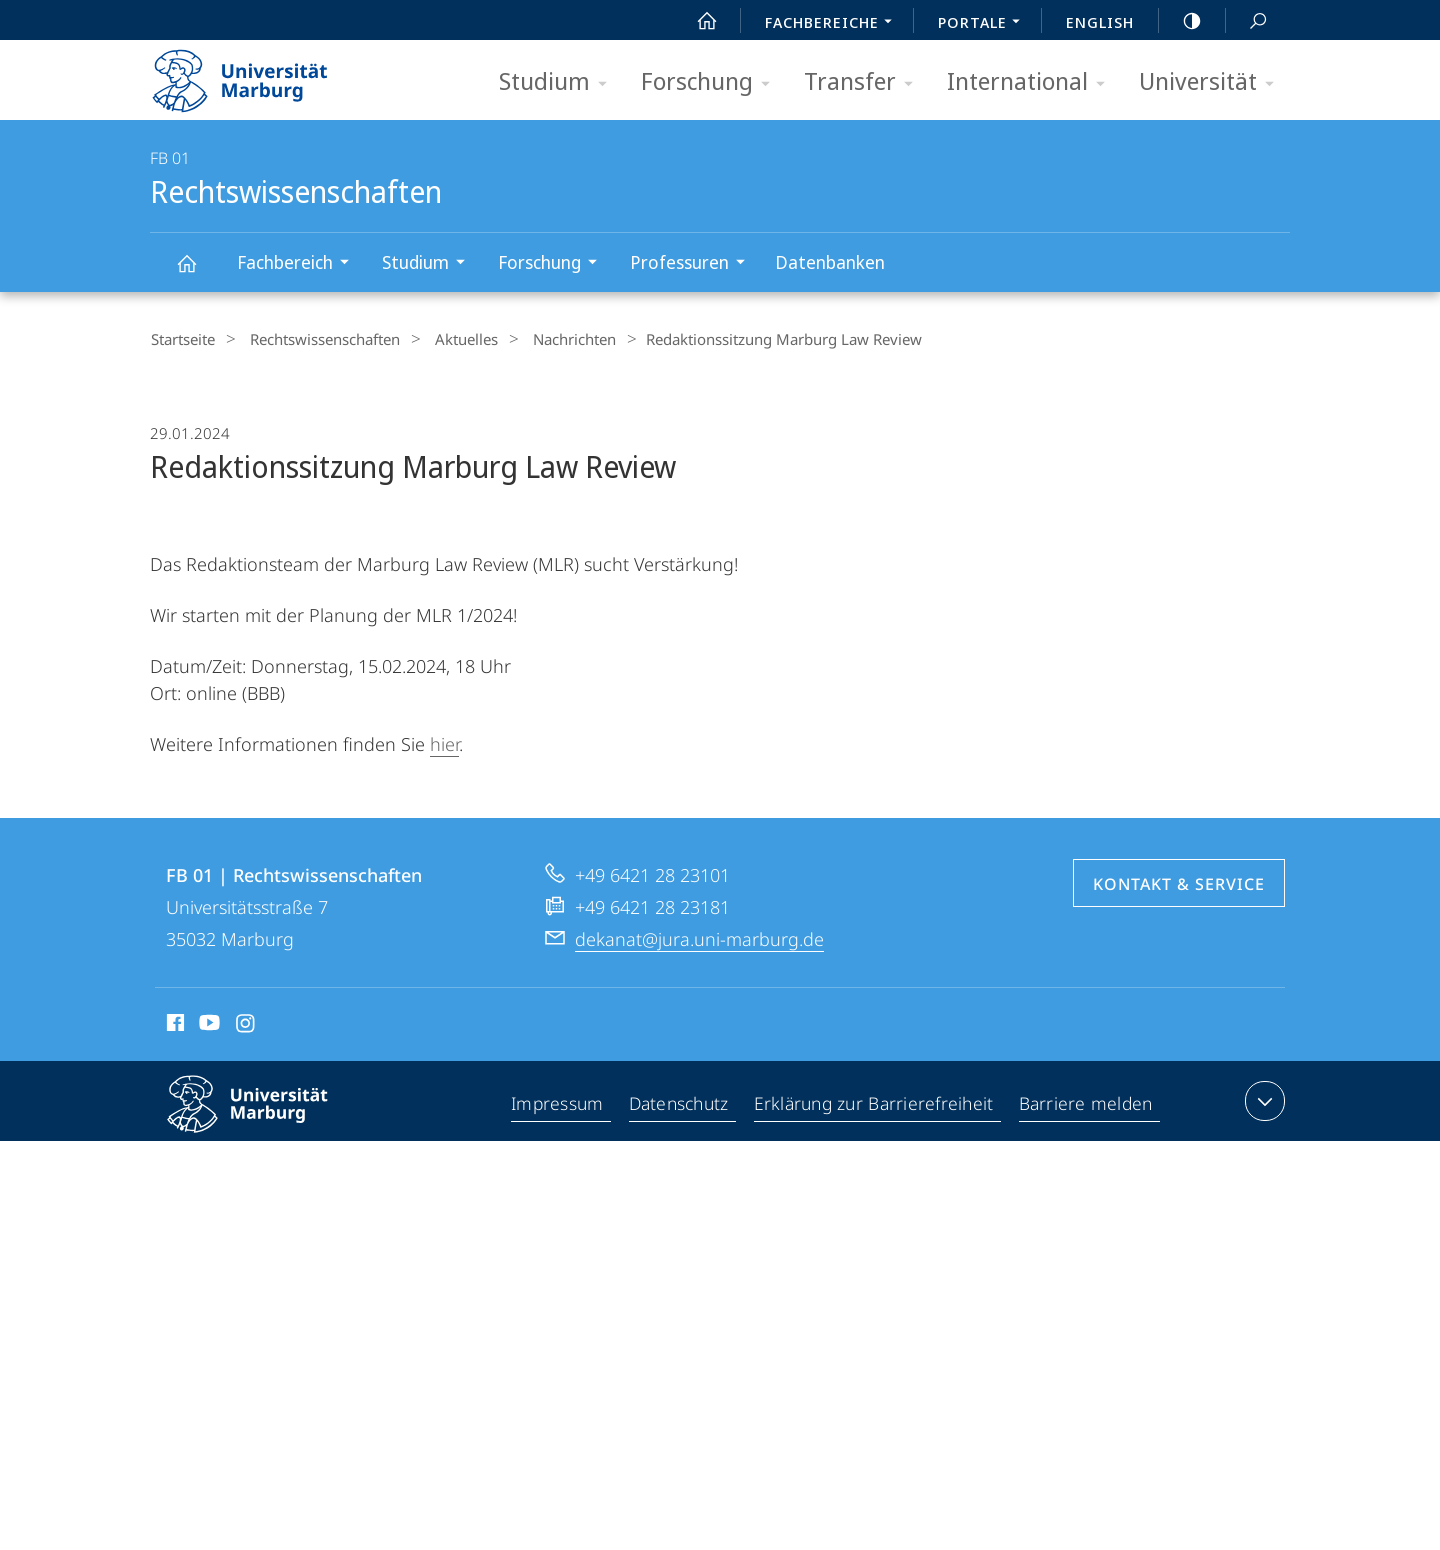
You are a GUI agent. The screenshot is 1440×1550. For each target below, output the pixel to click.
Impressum (558, 1103)
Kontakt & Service (1179, 882)
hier (444, 742)
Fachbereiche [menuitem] (834, 24)
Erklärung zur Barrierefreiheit (876, 1103)
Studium (559, 82)
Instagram (246, 1024)
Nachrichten (546, 339)
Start (696, 21)
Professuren (694, 264)
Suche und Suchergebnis (1247, 21)
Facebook (173, 1024)
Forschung (712, 82)
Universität (1213, 82)
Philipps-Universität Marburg (265, 1118)
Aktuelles (447, 339)
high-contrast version (1181, 21)
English (1100, 22)
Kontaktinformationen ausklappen (1262, 1099)
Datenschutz (680, 1103)
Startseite (182, 339)
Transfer (865, 82)
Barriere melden (1086, 1103)
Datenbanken (830, 262)
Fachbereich (299, 264)
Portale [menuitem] (984, 24)
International (1032, 82)
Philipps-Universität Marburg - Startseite (257, 74)
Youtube (207, 1024)
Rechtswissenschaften (198, 272)
